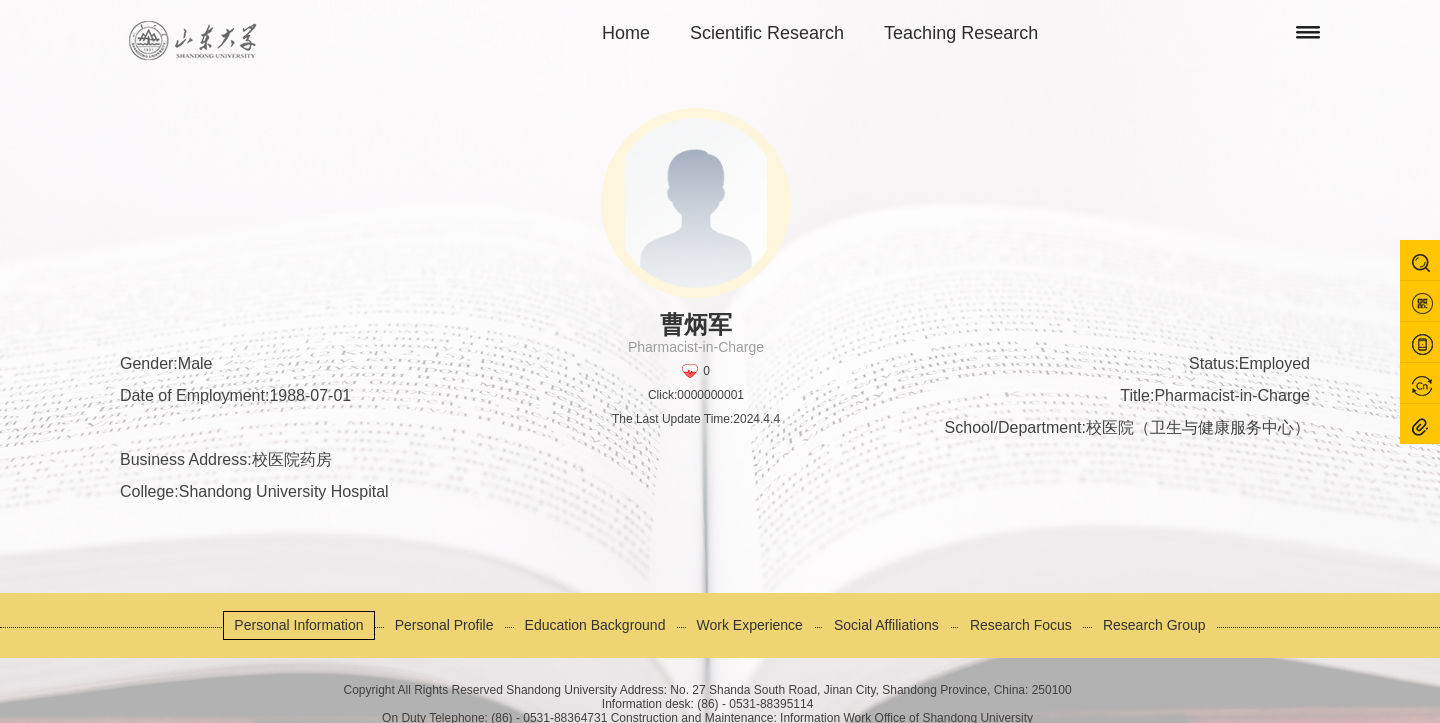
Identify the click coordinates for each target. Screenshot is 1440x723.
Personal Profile (444, 625)
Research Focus (1021, 625)
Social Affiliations (886, 625)
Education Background (595, 625)
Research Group (1154, 625)
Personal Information (298, 625)
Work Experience (750, 625)
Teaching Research (961, 33)
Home (626, 33)
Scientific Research (767, 33)
